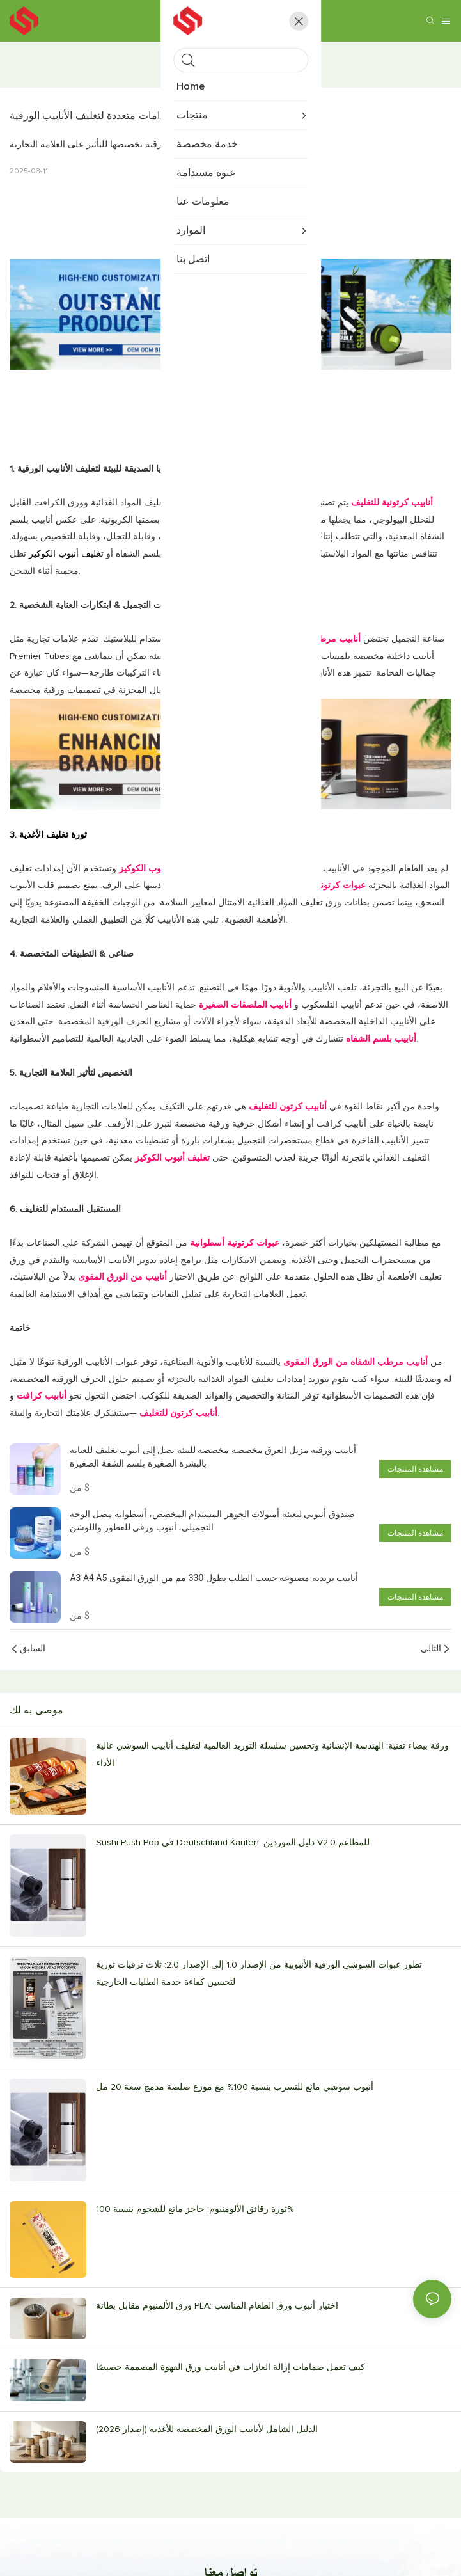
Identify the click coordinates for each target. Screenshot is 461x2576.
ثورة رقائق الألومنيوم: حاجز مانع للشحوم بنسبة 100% (194, 2209)
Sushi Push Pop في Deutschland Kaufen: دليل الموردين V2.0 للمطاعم (233, 1842)
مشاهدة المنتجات (415, 1469)
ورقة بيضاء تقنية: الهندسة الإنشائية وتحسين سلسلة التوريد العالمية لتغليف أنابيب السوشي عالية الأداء (272, 1755)
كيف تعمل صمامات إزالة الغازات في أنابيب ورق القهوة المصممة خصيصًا (230, 2367)
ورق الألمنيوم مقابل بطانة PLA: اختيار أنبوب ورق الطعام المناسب (217, 2306)
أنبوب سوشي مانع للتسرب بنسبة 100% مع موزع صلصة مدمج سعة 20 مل (234, 2087)
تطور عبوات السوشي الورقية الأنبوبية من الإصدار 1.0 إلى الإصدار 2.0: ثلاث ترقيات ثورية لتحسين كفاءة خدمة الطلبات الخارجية (259, 1973)
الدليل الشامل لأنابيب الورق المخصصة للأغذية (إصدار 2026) (207, 2429)
